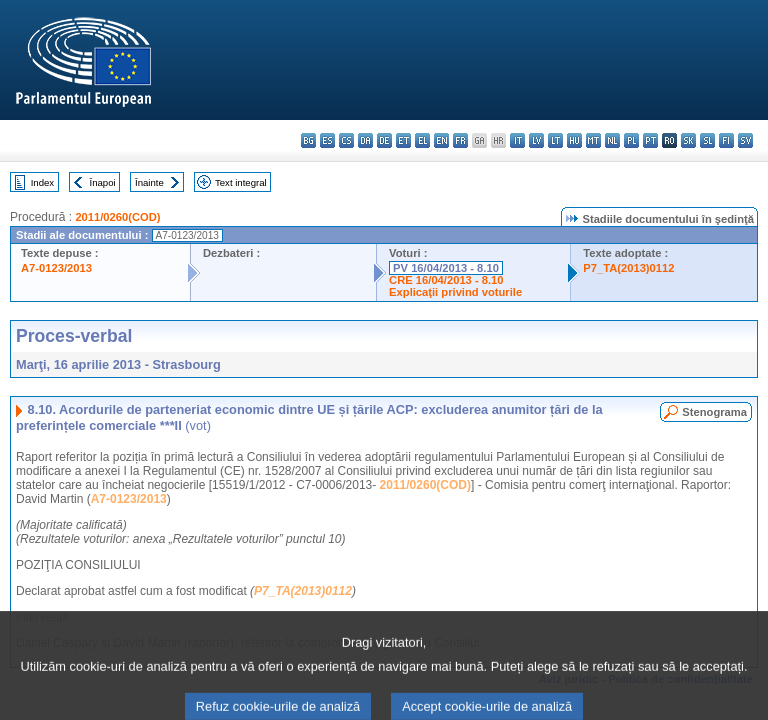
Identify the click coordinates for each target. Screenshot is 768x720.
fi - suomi (726, 140)
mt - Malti (593, 140)
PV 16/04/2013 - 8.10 (446, 268)
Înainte (149, 182)
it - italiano (517, 140)
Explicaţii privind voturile (455, 292)
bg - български (308, 140)
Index (42, 182)
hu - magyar (574, 140)
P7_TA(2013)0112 (628, 268)
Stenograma (714, 412)
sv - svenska (745, 140)
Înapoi (103, 182)
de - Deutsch (384, 140)
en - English (441, 140)
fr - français (460, 140)
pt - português (650, 140)
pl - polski (631, 140)
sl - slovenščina (707, 140)
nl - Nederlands (612, 140)
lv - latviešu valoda (536, 140)
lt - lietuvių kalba (555, 140)
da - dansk (365, 140)
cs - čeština (346, 140)
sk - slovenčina (688, 140)
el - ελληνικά (422, 140)
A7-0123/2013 (56, 268)
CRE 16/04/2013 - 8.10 (446, 280)
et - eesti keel (403, 140)
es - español (327, 140)
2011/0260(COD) (117, 217)
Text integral (241, 182)
